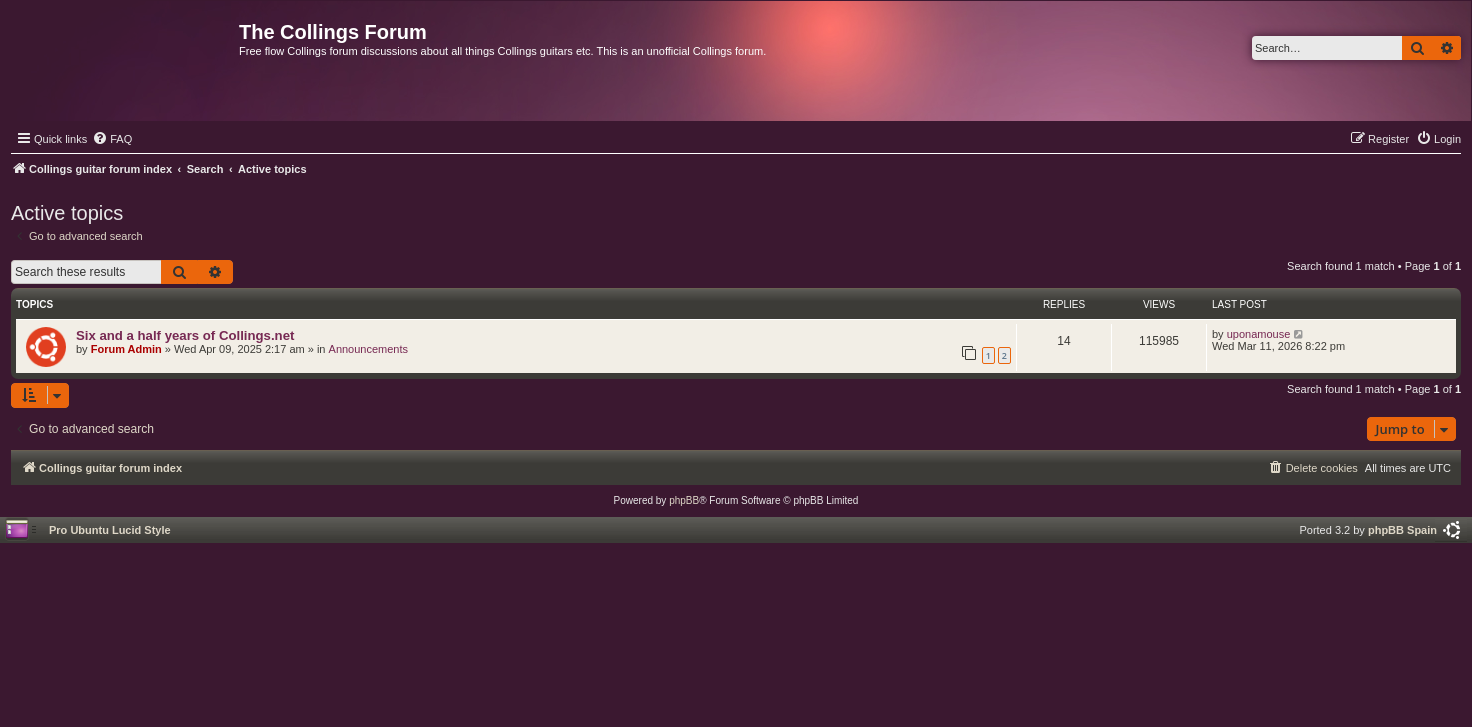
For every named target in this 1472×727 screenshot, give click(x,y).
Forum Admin (126, 349)
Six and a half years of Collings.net (185, 335)
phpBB (684, 500)
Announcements (369, 349)
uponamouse (1259, 334)
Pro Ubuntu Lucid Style (110, 530)
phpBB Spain (1402, 530)
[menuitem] (112, 139)
